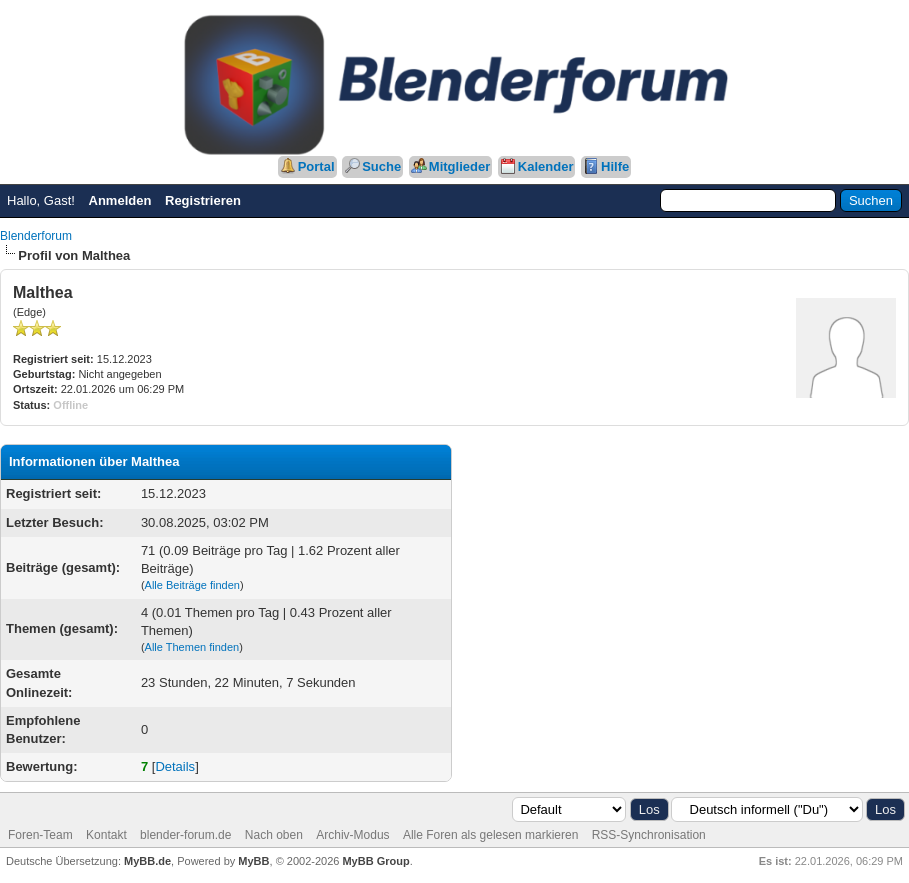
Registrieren (203, 200)
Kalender (546, 166)
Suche (381, 166)
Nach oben (274, 835)
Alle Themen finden (192, 647)
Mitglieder (459, 166)
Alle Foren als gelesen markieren (490, 835)
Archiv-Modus (352, 835)
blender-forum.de (185, 835)
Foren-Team (40, 835)
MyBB (253, 861)
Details (175, 766)
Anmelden (120, 200)
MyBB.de (147, 861)
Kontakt (106, 835)
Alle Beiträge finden (192, 585)
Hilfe (615, 166)
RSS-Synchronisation (649, 835)
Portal (316, 166)
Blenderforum (36, 236)
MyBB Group (375, 861)
